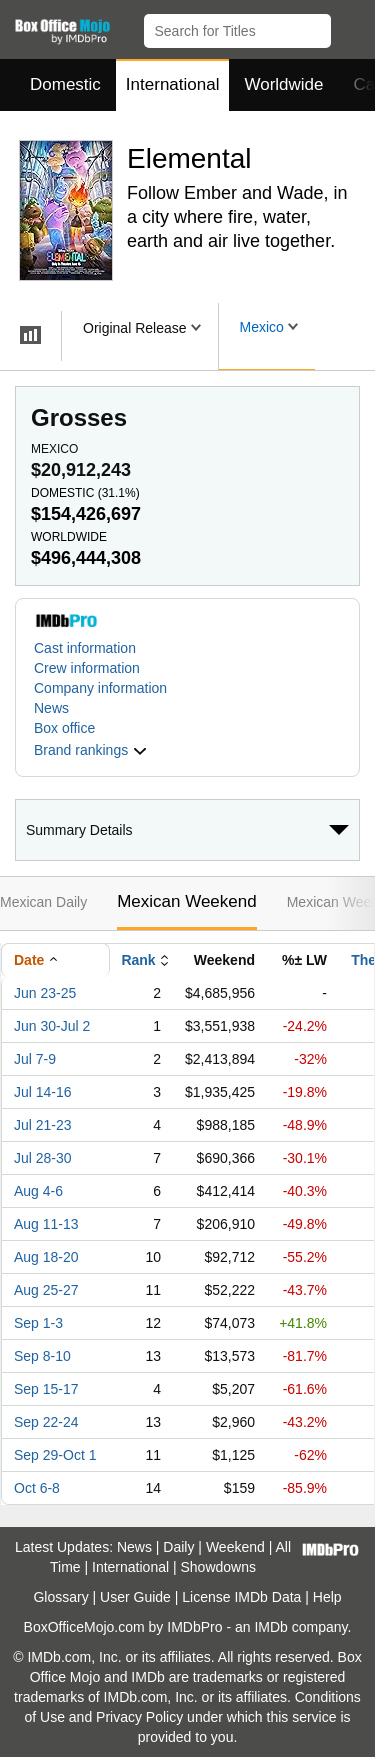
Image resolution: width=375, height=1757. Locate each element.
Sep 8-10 (42, 1356)
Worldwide (283, 84)
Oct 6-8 (37, 1488)
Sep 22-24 (46, 1422)
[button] (350, 27)
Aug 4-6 (38, 1191)
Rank (138, 960)
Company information (100, 688)
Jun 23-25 (45, 993)
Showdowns (219, 1567)
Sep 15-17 (46, 1389)
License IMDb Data (241, 1597)
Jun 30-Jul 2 (52, 1026)
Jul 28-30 (43, 1158)
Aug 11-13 (46, 1224)
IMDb (270, 1627)
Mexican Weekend (187, 901)
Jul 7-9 (35, 1059)
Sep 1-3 (38, 1323)
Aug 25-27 (46, 1290)
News (51, 708)
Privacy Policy (139, 1717)
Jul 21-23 (43, 1125)
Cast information (85, 648)
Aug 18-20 (46, 1257)
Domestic (65, 84)
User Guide (135, 1597)
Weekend (235, 1547)
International (173, 84)
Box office (64, 728)
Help (327, 1597)
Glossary (60, 1597)
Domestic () (85, 493)
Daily (178, 1547)
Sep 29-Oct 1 (55, 1455)
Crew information (87, 668)
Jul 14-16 (43, 1092)
